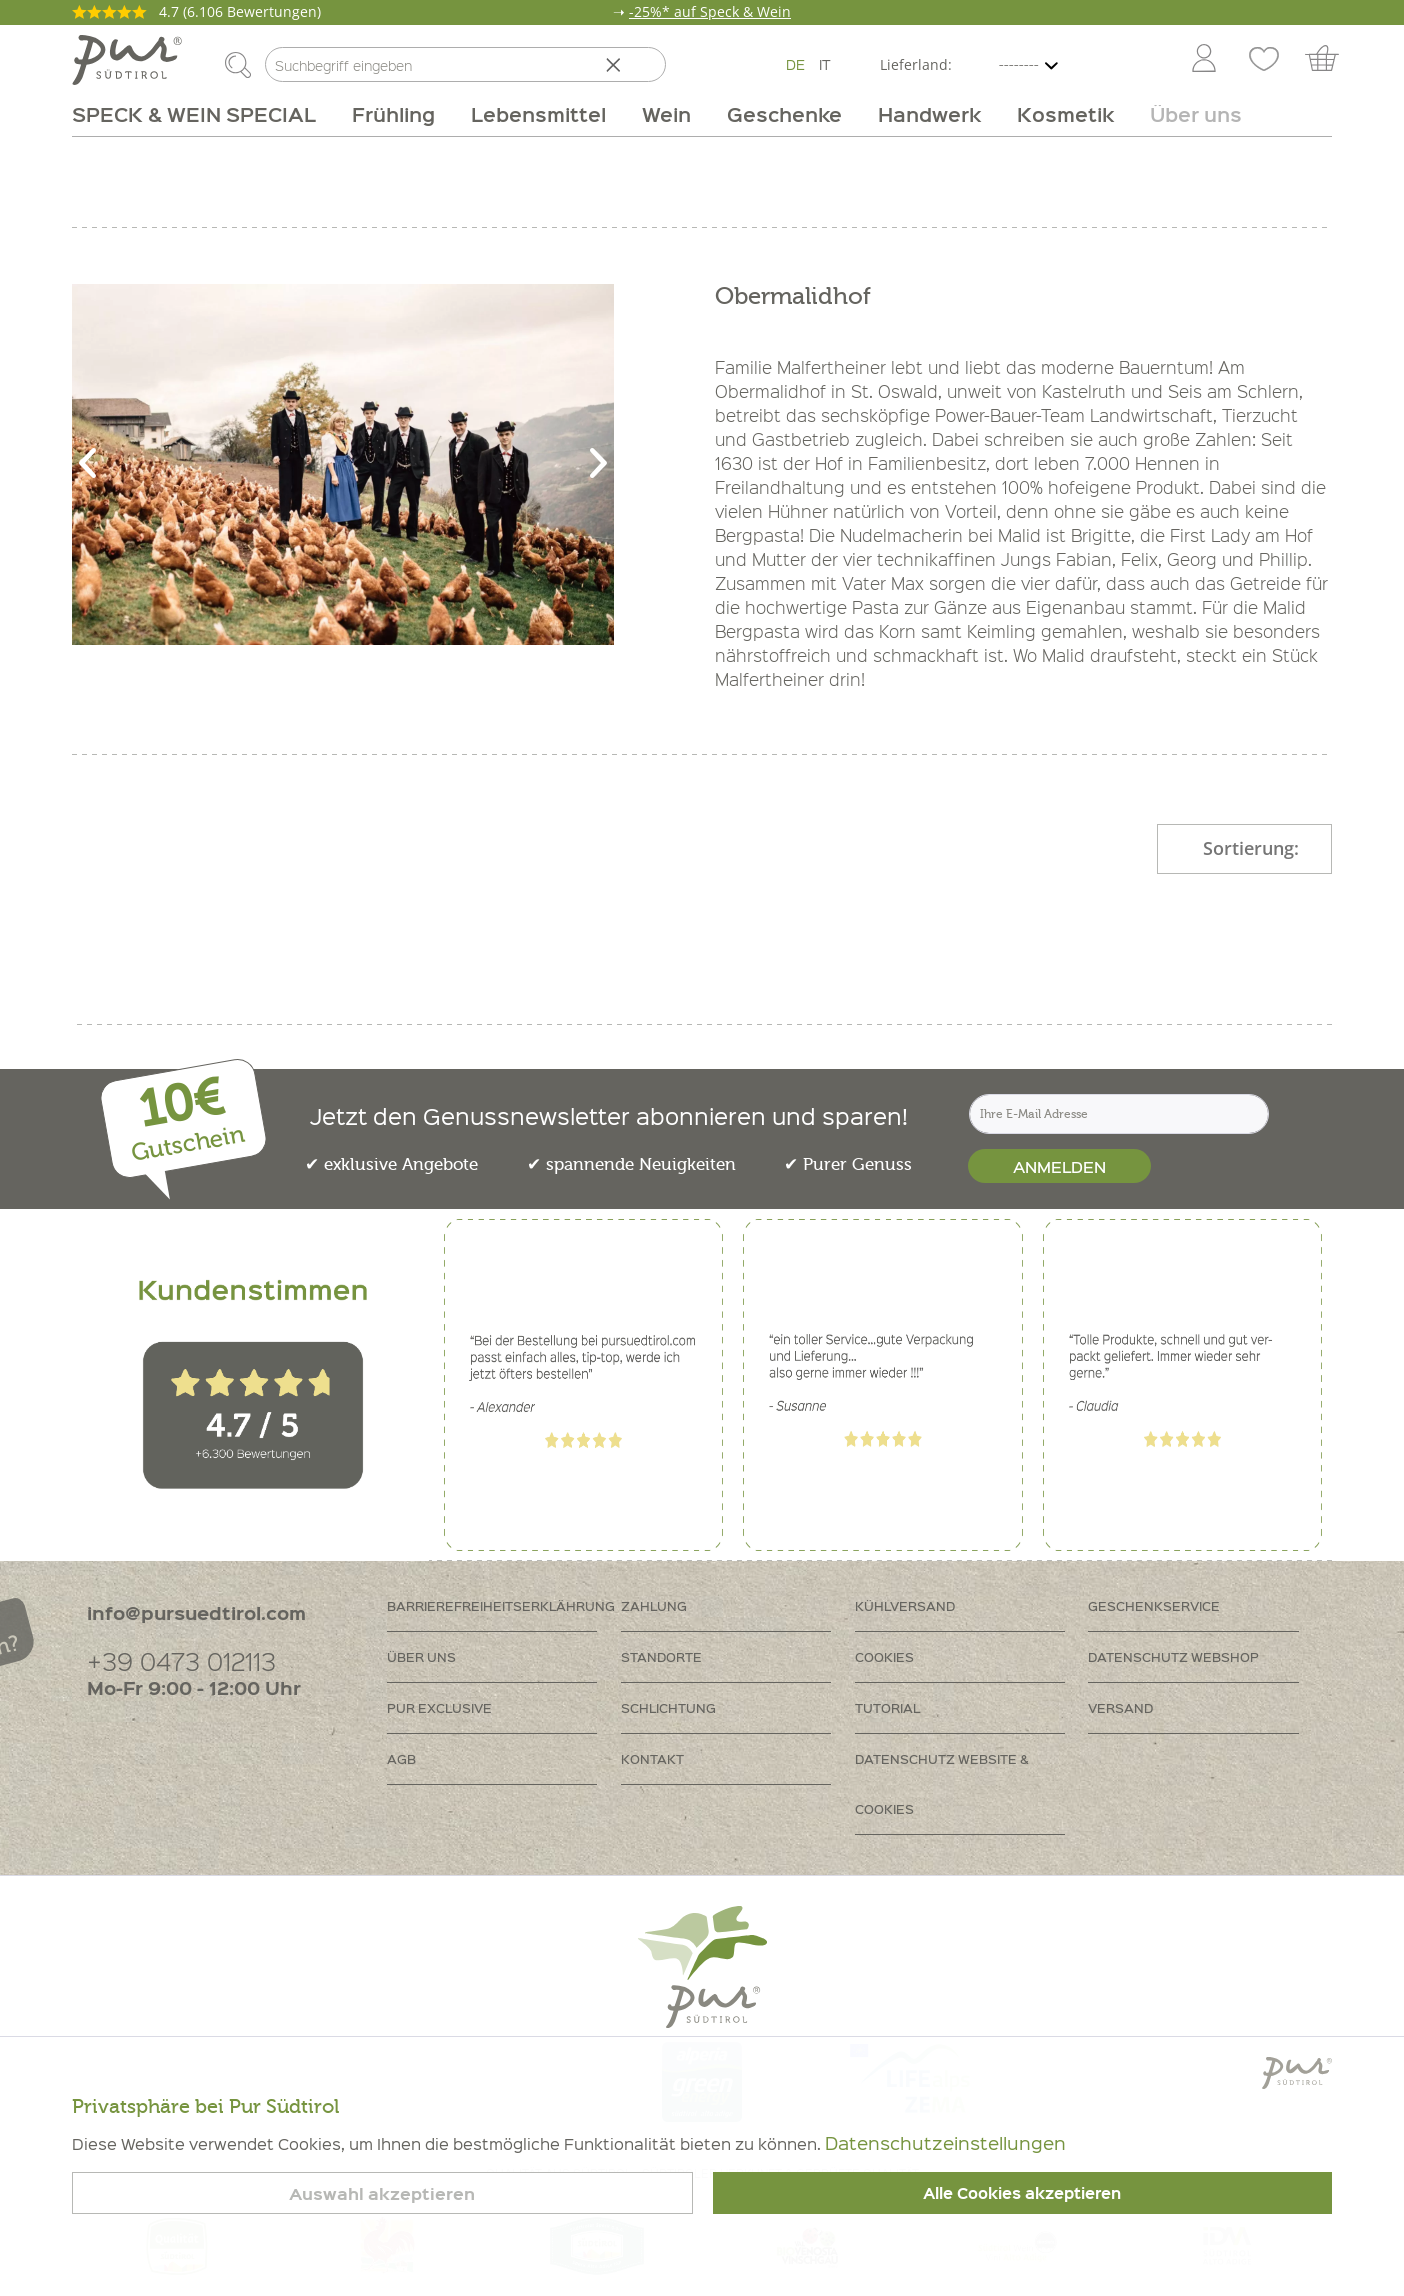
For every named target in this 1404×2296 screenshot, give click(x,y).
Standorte (661, 1656)
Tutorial (887, 1707)
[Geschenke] (784, 114)
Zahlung (654, 1605)
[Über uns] (1187, 114)
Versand (1120, 1707)
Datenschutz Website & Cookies (942, 1783)
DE (795, 64)
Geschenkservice (1154, 1605)
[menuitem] (1203, 60)
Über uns (421, 1656)
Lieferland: (916, 64)
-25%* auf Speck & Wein (710, 11)
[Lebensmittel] (538, 114)
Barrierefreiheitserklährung (501, 1605)
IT (825, 64)
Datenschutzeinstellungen (945, 2142)
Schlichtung (668, 1707)
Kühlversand (905, 1605)
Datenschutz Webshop (1173, 1656)
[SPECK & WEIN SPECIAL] (203, 114)
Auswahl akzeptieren (382, 2193)
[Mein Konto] (1204, 60)
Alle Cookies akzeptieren (1022, 2193)
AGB (401, 1758)
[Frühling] (393, 114)
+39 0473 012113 (181, 1660)
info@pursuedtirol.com (196, 1612)
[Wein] (666, 114)
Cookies (884, 1656)
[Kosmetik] (1065, 114)
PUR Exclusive (439, 1707)
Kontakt (652, 1758)
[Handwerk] (929, 114)
